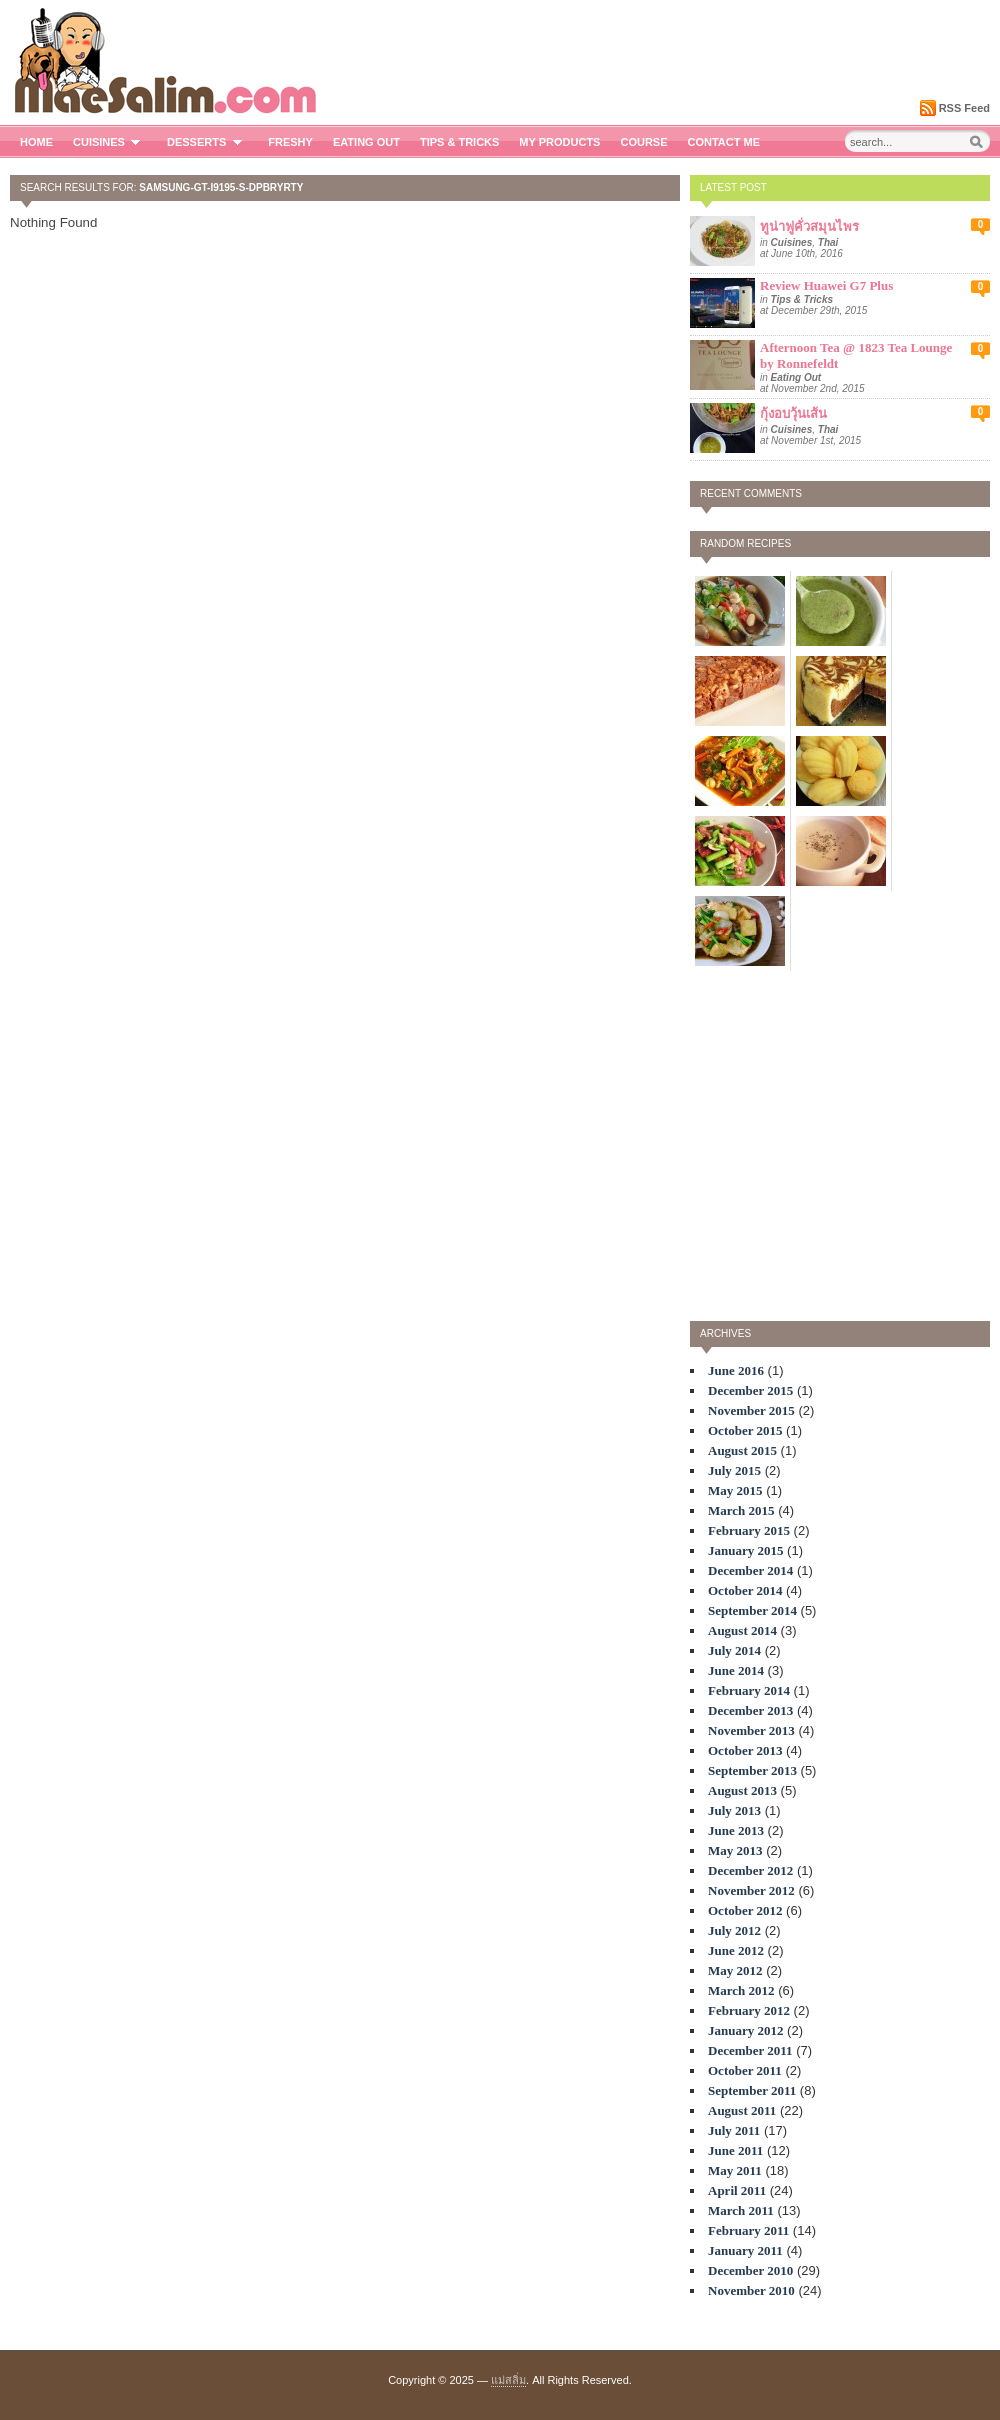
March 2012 (741, 1990)
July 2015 (734, 1470)
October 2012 (745, 1910)
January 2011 (745, 2250)
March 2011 (741, 2210)
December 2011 (750, 2050)
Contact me (724, 142)
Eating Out (366, 142)
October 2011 (745, 2070)
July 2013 (734, 1810)
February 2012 (749, 2010)
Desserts (207, 142)
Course (643, 142)
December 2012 (750, 1870)
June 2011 (735, 2150)
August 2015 (742, 1450)
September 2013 (752, 1770)
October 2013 (745, 1750)
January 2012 (745, 2030)
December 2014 (750, 1570)
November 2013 (751, 1730)
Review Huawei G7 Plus (826, 285)
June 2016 (736, 1370)
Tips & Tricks (459, 142)
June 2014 (736, 1670)
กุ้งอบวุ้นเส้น (793, 413)
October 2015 (745, 1430)
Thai (828, 242)
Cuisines (110, 142)
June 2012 (736, 1950)
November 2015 (751, 1410)
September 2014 (752, 1610)
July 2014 (734, 1650)
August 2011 (742, 2110)
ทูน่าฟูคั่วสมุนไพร (809, 226)
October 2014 (745, 1590)
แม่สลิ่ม (508, 2380)
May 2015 (735, 1490)
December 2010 (750, 2270)
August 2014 (742, 1630)
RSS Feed (964, 108)
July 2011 (734, 2130)
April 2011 (737, 2190)
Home (36, 142)
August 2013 (742, 1790)
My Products (559, 142)
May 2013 (735, 1850)
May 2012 (735, 1970)
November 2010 (751, 2290)
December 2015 (750, 1390)
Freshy (290, 142)
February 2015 (749, 1530)
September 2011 (752, 2090)
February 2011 (748, 2230)
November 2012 (751, 1890)
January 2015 (745, 1550)
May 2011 (735, 2170)
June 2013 (736, 1830)
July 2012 (734, 1930)
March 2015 (741, 1510)
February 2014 (749, 1690)
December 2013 (750, 1710)
